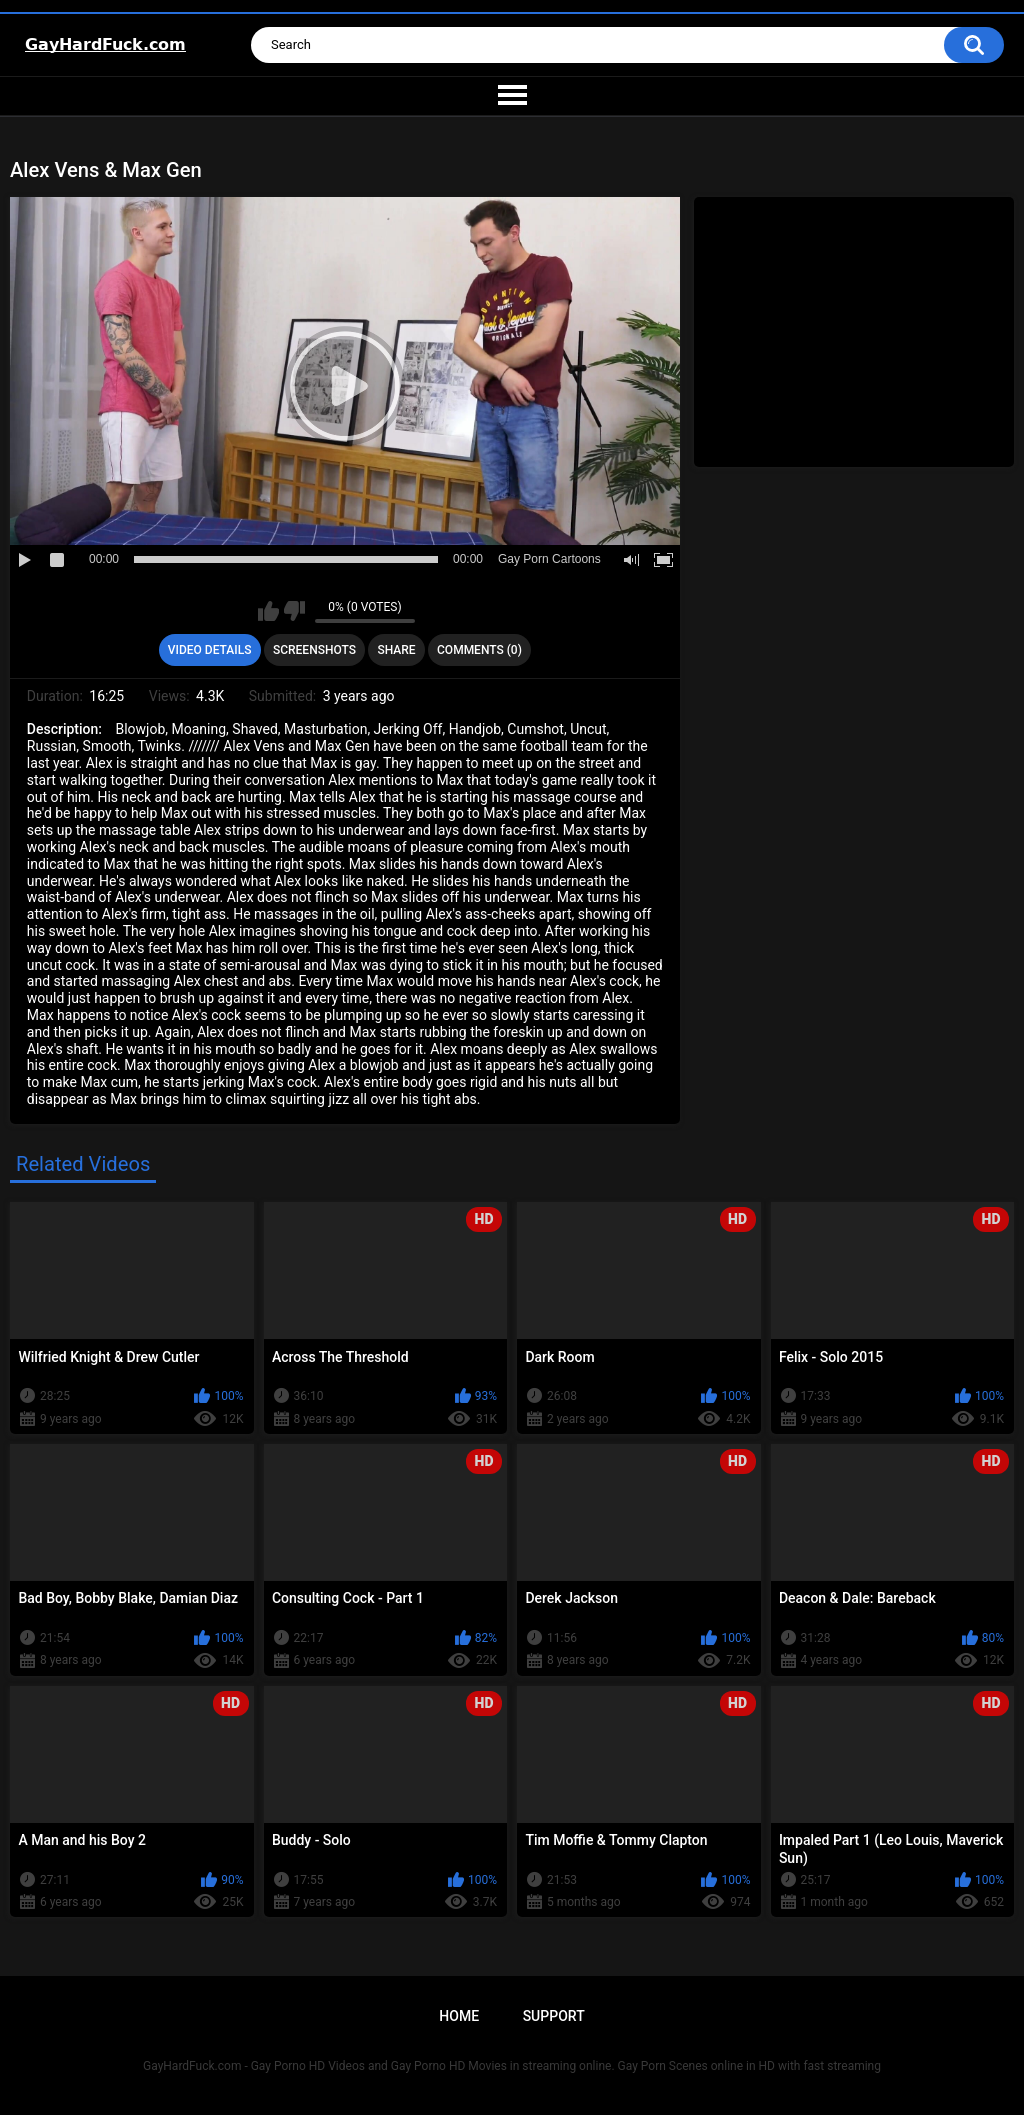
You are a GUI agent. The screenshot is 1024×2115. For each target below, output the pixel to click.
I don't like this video (294, 611)
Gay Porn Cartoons (549, 559)
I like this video (268, 611)
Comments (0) (479, 650)
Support (554, 2016)
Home (459, 2016)
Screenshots (314, 650)
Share (396, 650)
